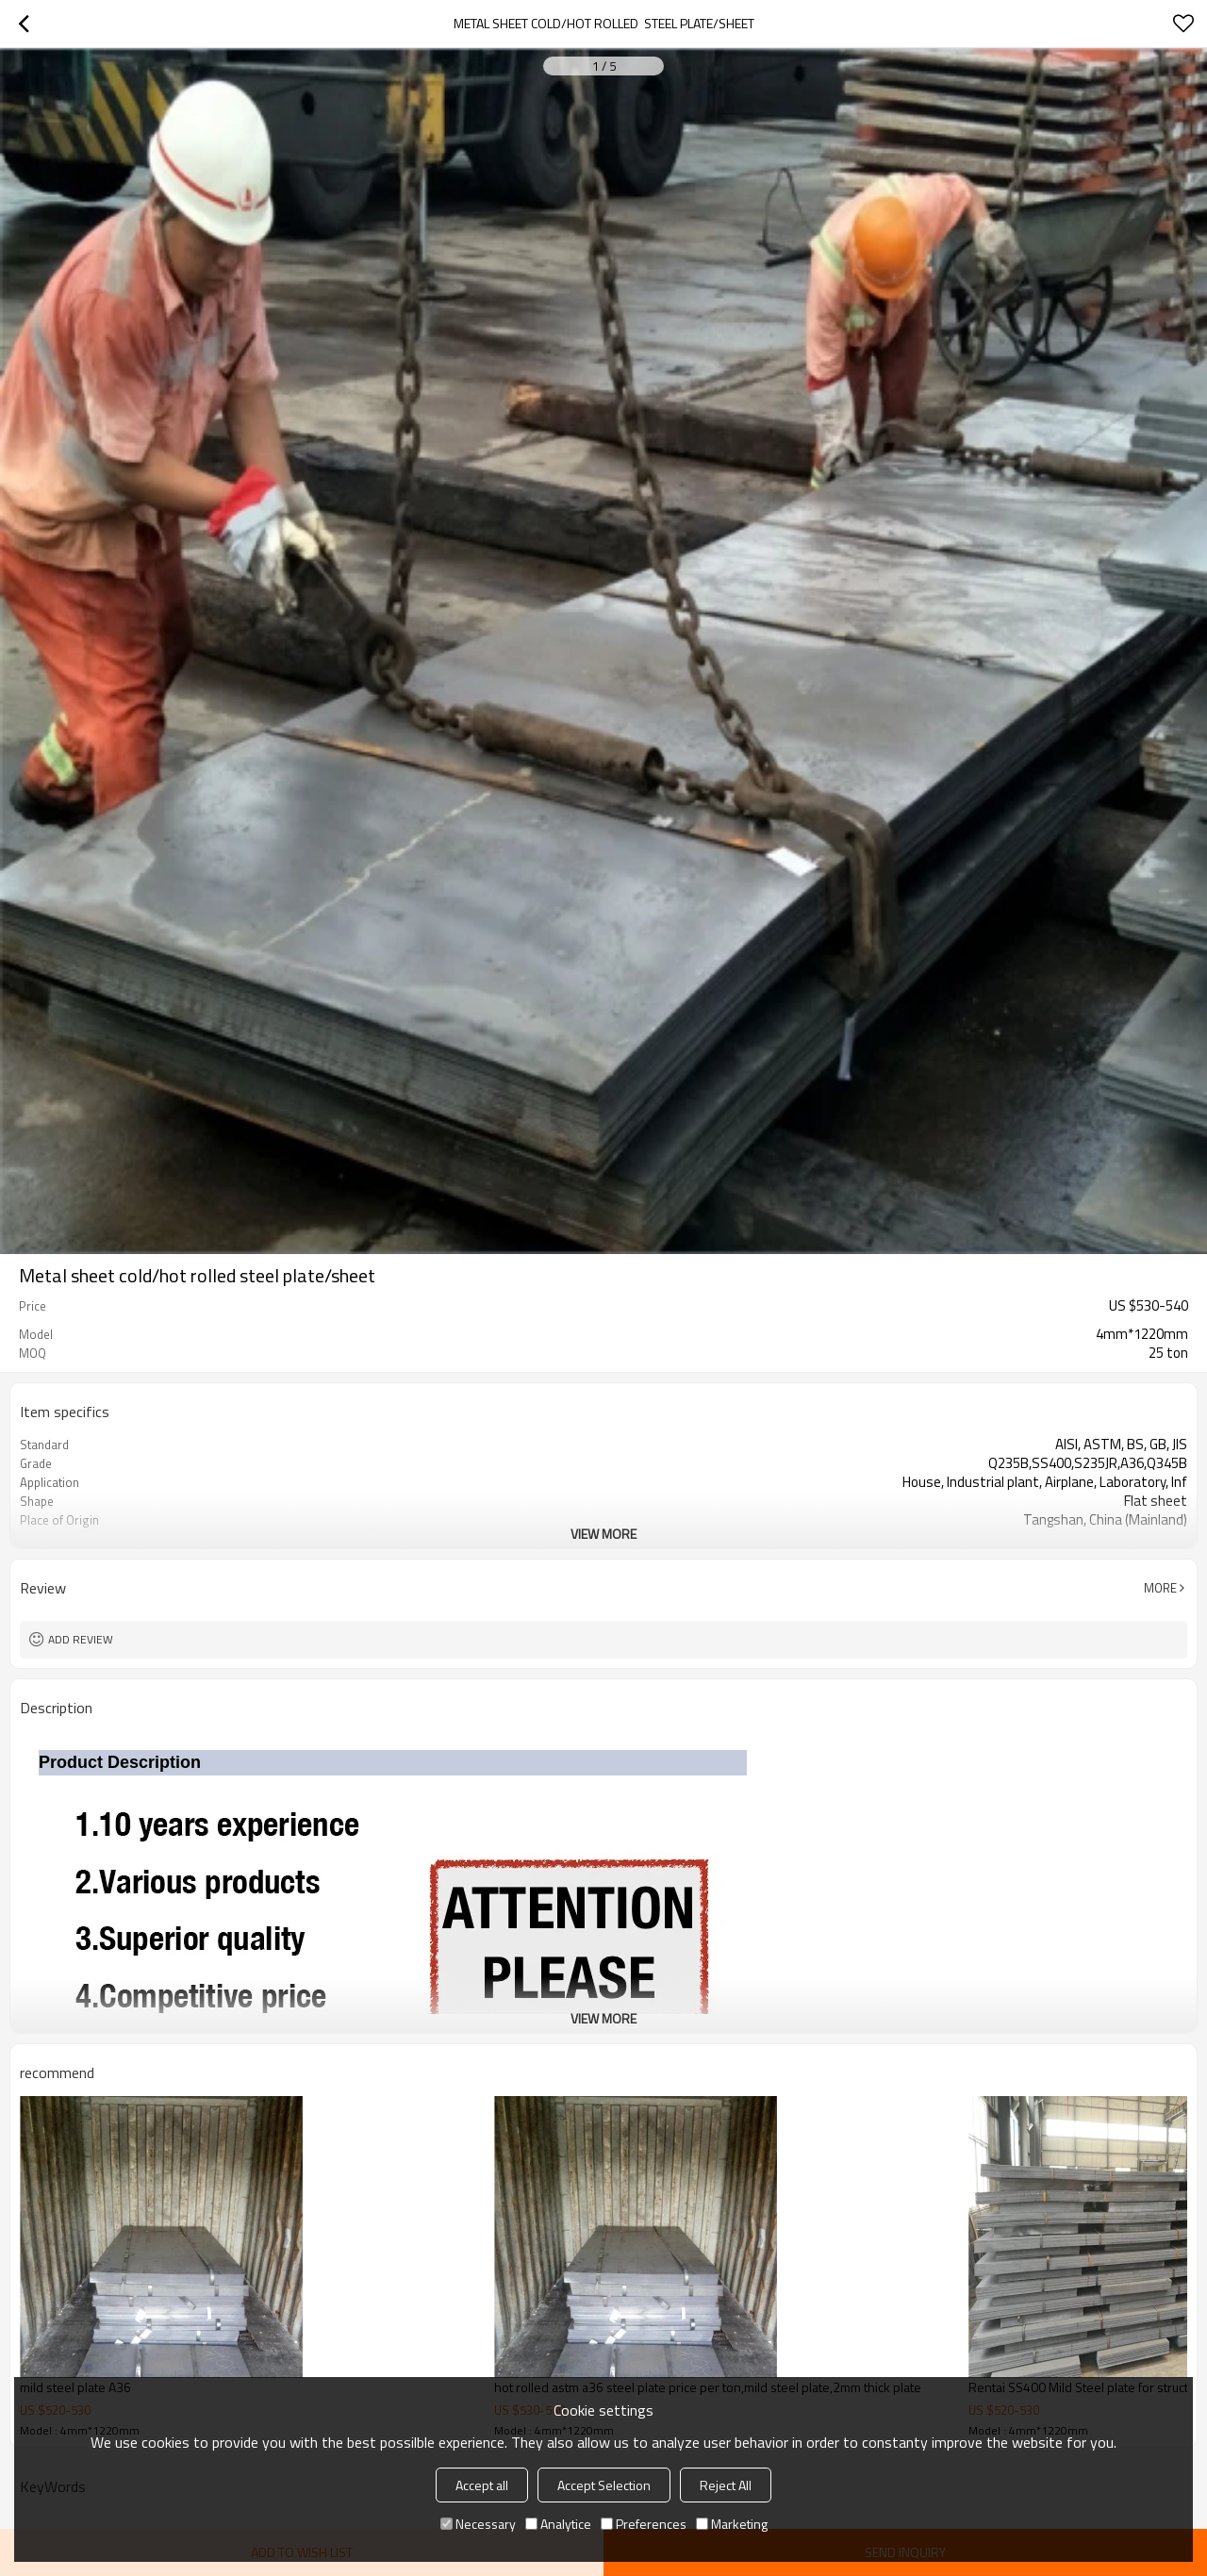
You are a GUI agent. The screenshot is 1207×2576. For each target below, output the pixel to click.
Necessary (478, 2524)
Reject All (726, 2485)
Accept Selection (604, 2485)
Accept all (481, 2485)
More (1160, 1587)
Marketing (732, 2524)
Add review (80, 1639)
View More (603, 1534)
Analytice (558, 2524)
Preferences (643, 2524)
